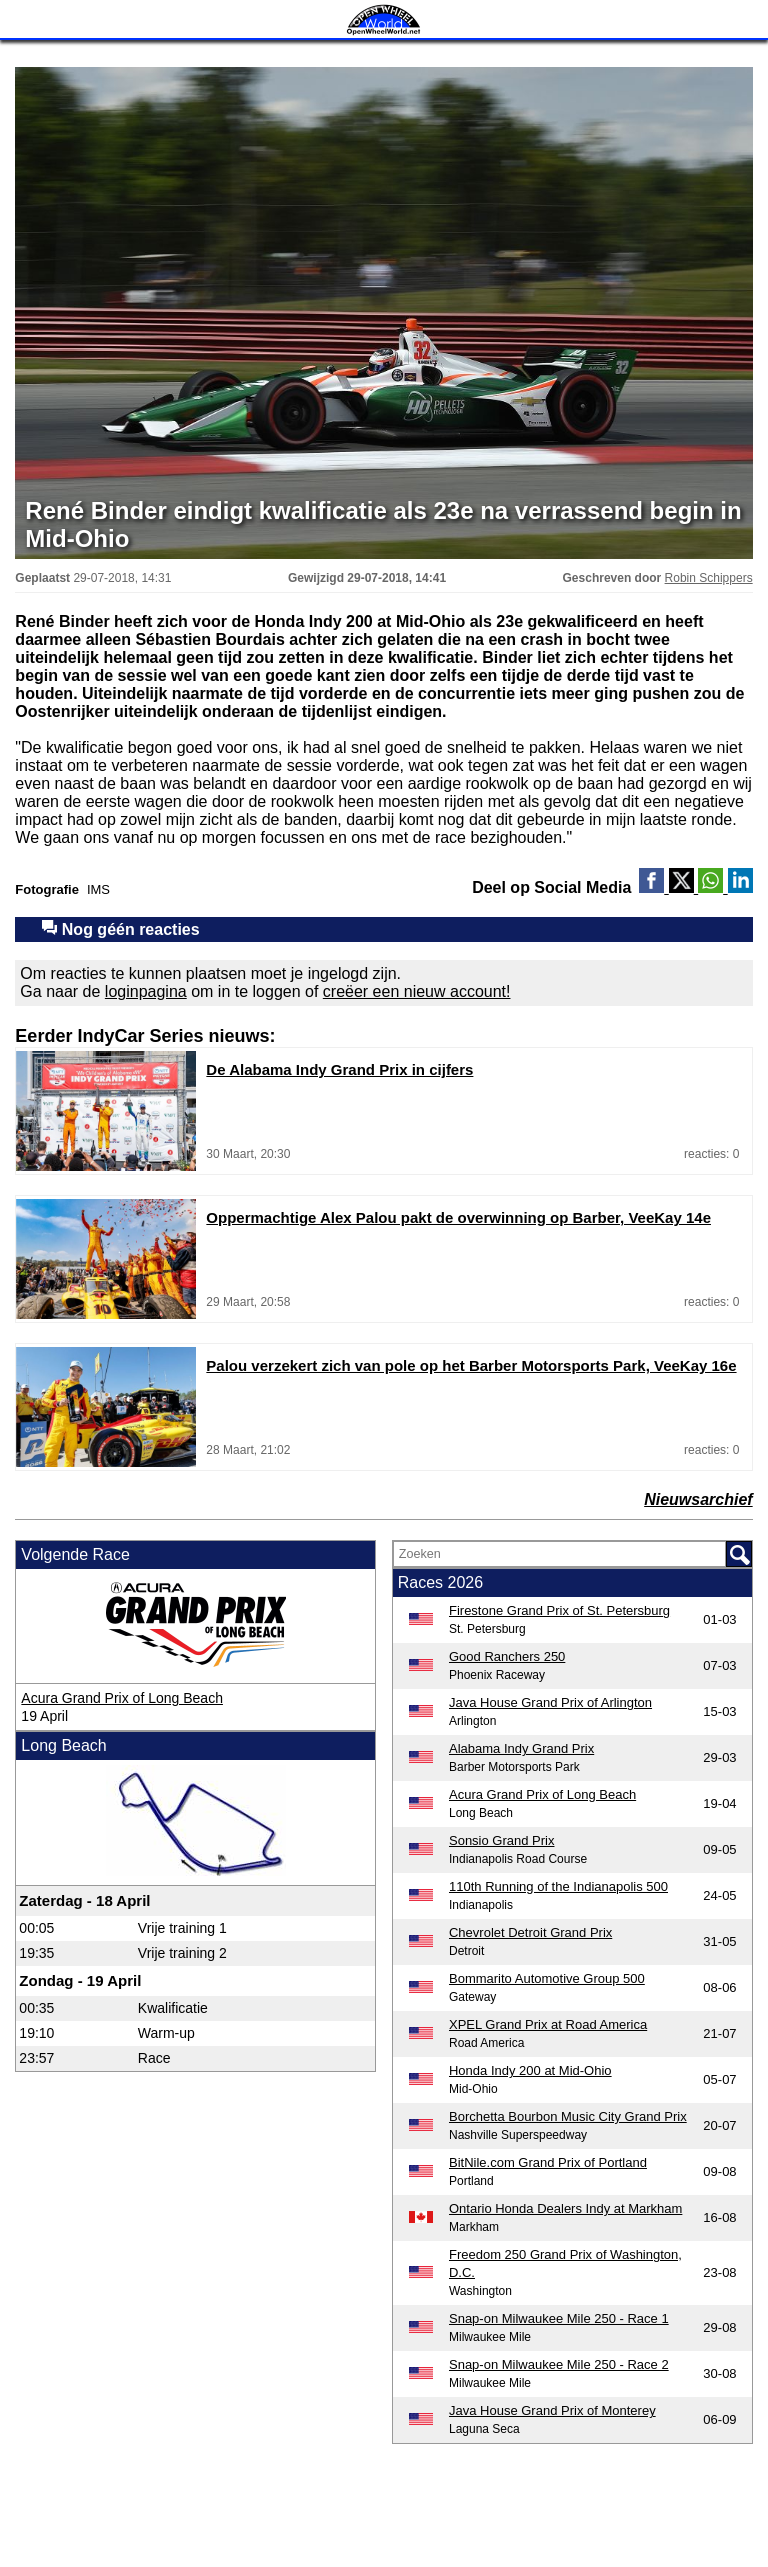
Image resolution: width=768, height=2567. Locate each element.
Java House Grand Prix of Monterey (552, 2410)
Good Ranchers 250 (507, 1656)
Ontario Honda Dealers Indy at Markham (565, 2208)
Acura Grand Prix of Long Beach (122, 1698)
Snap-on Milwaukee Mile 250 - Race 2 (559, 2364)
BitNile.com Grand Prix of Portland (548, 2162)
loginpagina (146, 991)
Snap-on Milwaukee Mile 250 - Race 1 (559, 2318)
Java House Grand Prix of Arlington (550, 1702)
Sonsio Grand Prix (502, 1840)
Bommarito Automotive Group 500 (547, 1978)
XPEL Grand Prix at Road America (548, 2024)
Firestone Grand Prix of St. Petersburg (559, 1610)
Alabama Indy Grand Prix (521, 1748)
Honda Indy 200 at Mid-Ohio (530, 2070)
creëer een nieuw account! (417, 991)
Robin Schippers (709, 578)
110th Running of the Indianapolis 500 (558, 1886)
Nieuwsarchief (698, 1499)
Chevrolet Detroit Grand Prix (530, 1932)
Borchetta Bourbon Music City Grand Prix (568, 2116)
